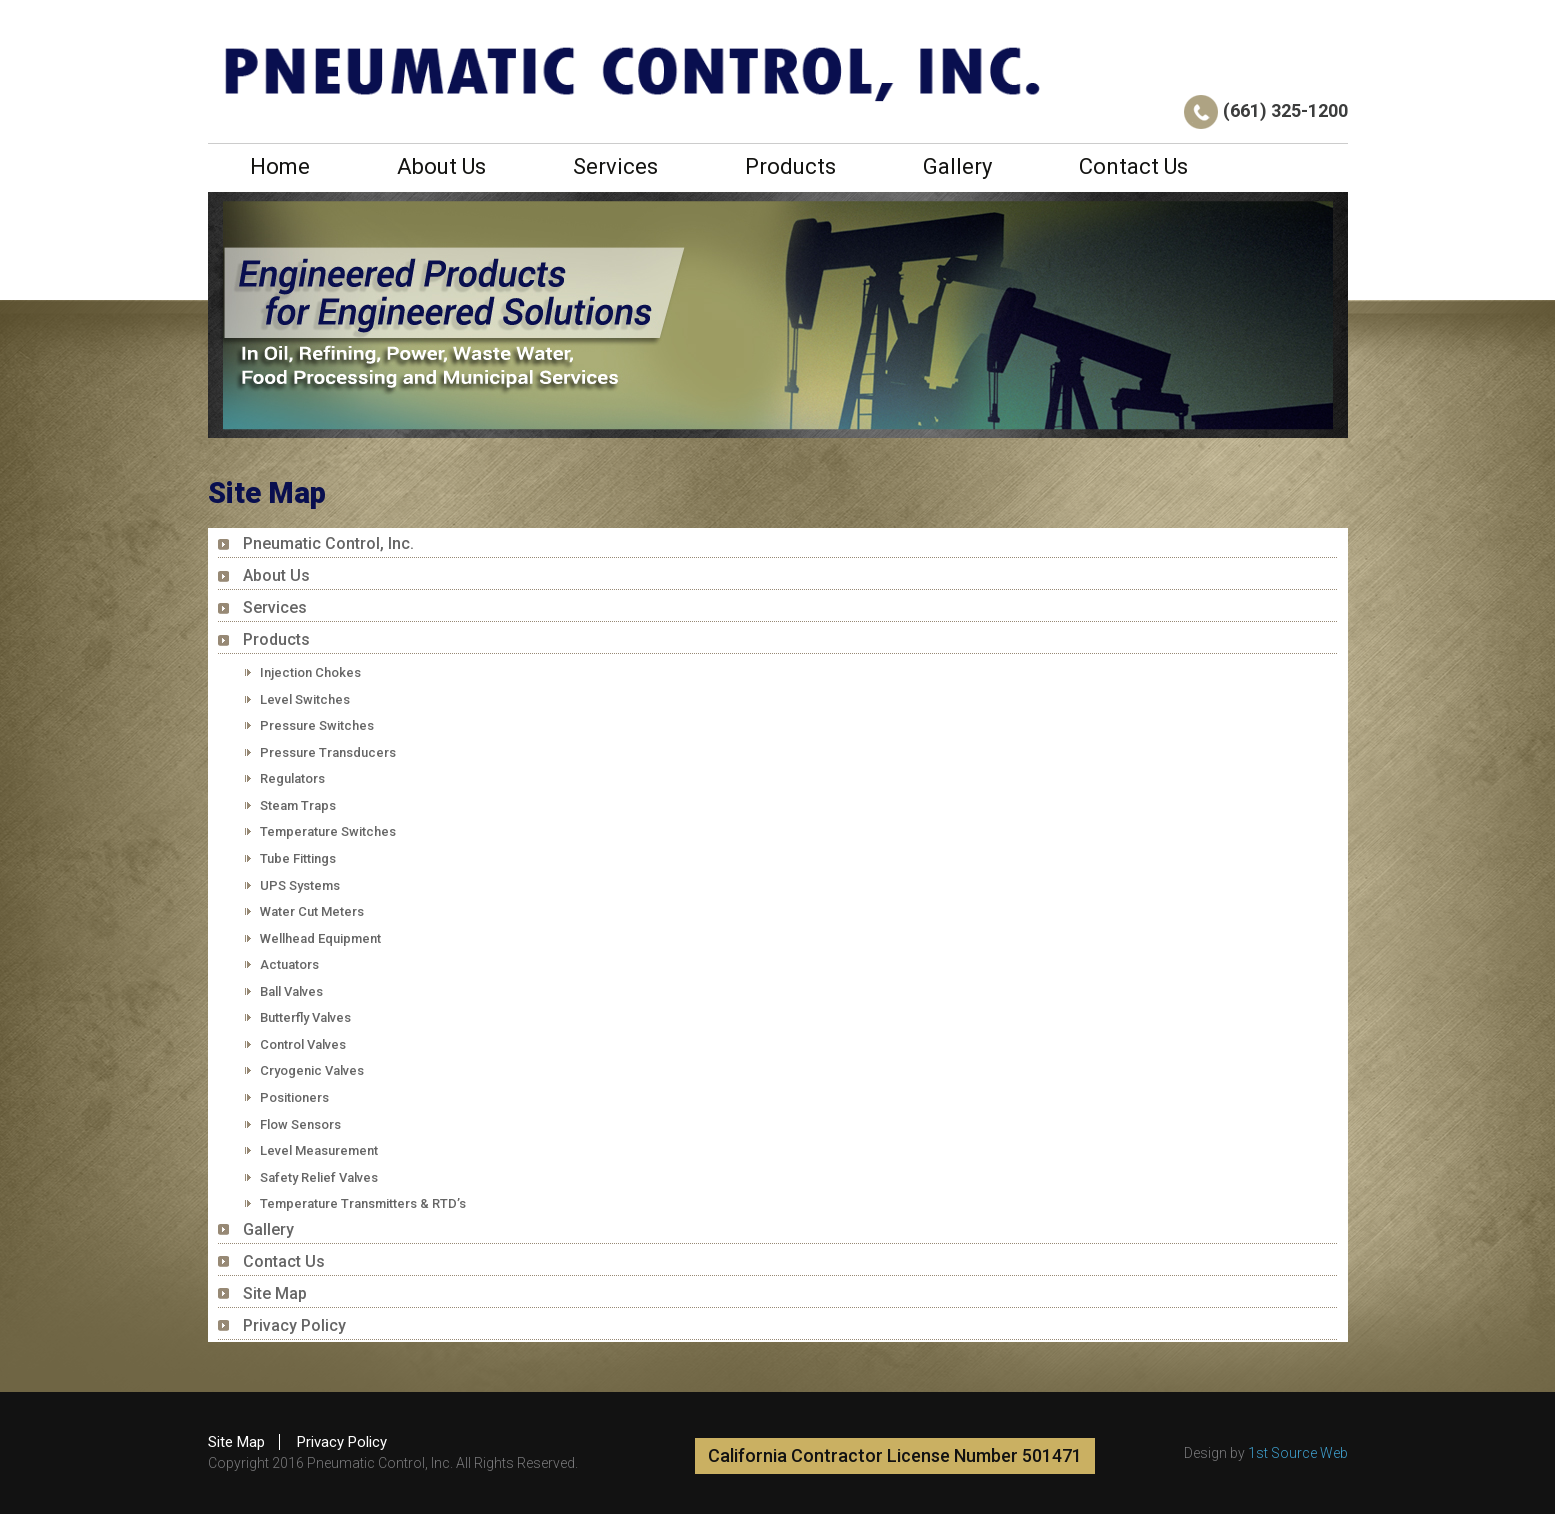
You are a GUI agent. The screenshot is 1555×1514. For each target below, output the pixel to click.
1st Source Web (1298, 1453)
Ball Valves (291, 991)
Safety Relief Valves (319, 1177)
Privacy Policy (294, 1325)
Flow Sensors (300, 1124)
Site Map (275, 1293)
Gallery (957, 166)
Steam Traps (298, 805)
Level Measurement (319, 1150)
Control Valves (303, 1044)
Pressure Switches (317, 725)
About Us (441, 166)
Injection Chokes (310, 672)
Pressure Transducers (328, 752)
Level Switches (305, 699)
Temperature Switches (328, 831)
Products (790, 166)
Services (615, 166)
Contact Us (1133, 166)
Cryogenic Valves (312, 1070)
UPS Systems (300, 885)
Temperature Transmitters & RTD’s (363, 1203)
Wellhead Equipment (320, 938)
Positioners (294, 1097)
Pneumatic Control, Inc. (328, 543)
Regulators (292, 778)
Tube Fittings (298, 858)
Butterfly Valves (305, 1017)
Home (280, 166)
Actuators (289, 964)
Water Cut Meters (312, 911)
